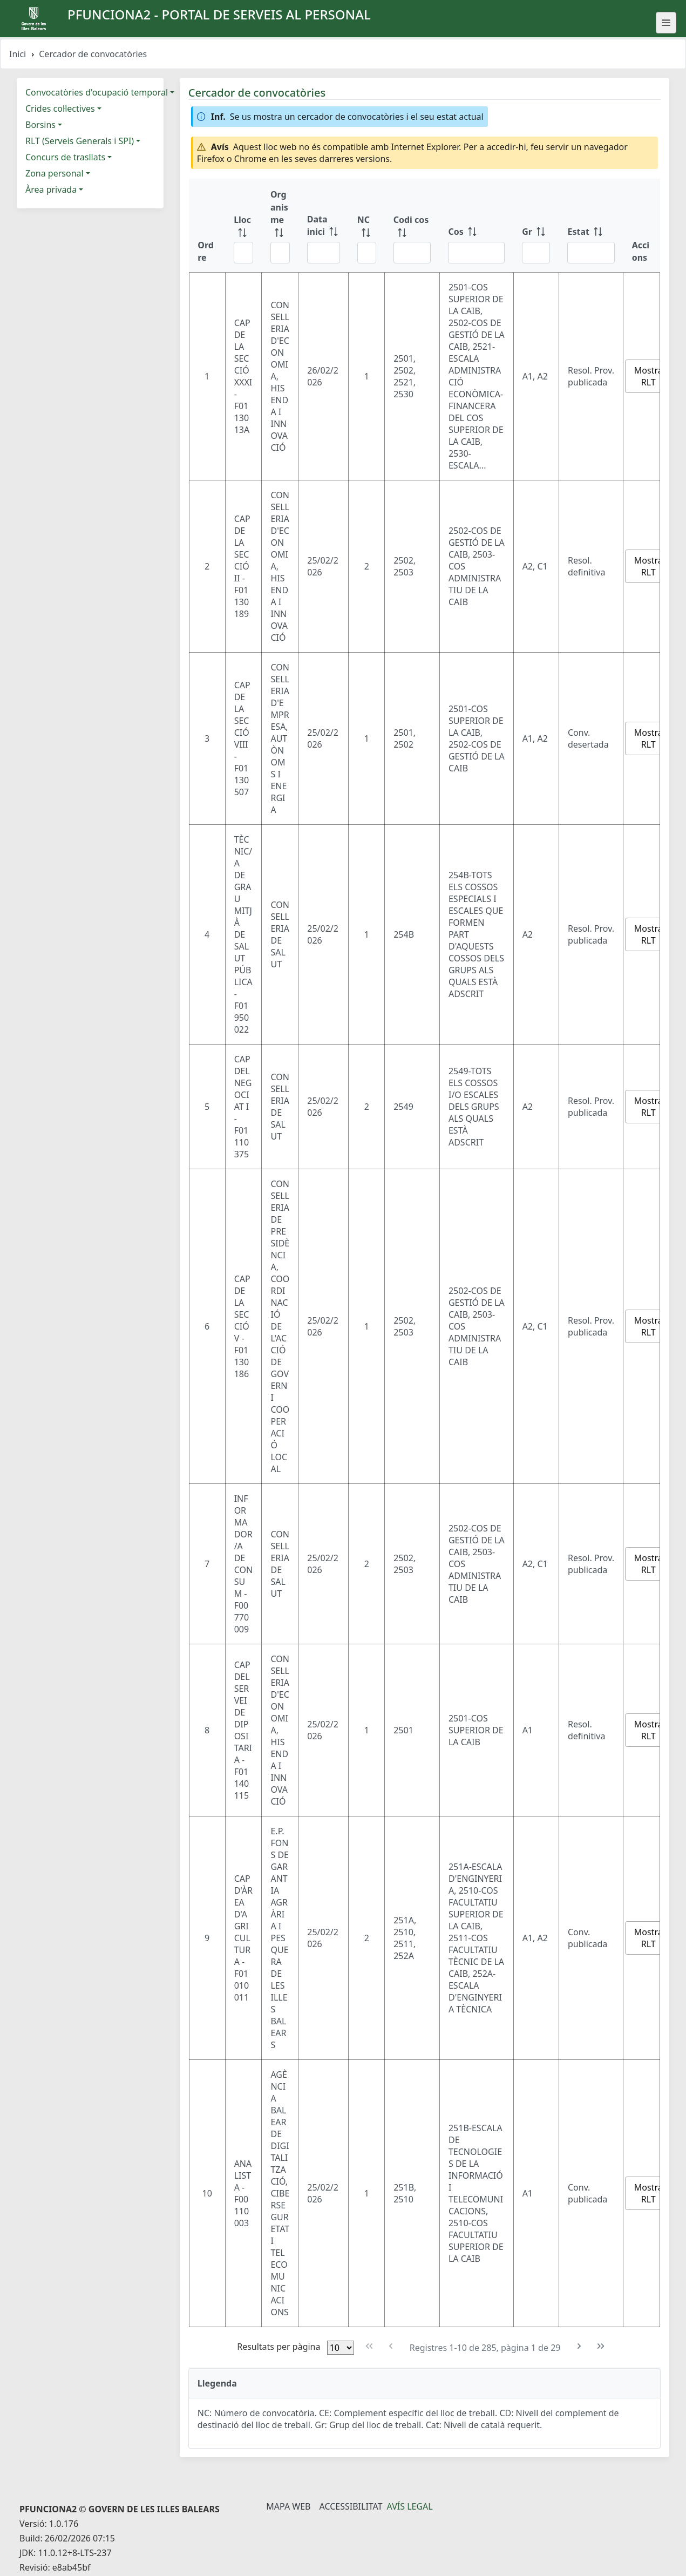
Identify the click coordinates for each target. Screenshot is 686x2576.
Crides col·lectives (60, 108)
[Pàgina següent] (579, 2346)
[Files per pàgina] (340, 2348)
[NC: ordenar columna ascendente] (367, 225)
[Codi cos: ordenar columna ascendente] (412, 225)
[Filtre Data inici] (323, 252)
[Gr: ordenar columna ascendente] (536, 225)
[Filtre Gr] (536, 252)
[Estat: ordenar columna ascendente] (591, 225)
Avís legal (410, 2506)
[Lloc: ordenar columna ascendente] (243, 225)
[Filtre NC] (366, 252)
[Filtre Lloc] (243, 252)
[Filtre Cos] (476, 252)
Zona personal (54, 173)
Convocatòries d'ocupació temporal (96, 92)
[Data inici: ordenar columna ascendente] (323, 225)
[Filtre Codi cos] (412, 252)
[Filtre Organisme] (280, 252)
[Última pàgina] (601, 2346)
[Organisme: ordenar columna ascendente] (280, 225)
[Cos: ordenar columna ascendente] (476, 225)
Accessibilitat (350, 2506)
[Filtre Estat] (590, 252)
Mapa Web (288, 2506)
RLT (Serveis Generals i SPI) (79, 141)
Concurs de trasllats (65, 157)
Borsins (40, 125)
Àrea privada (51, 189)
